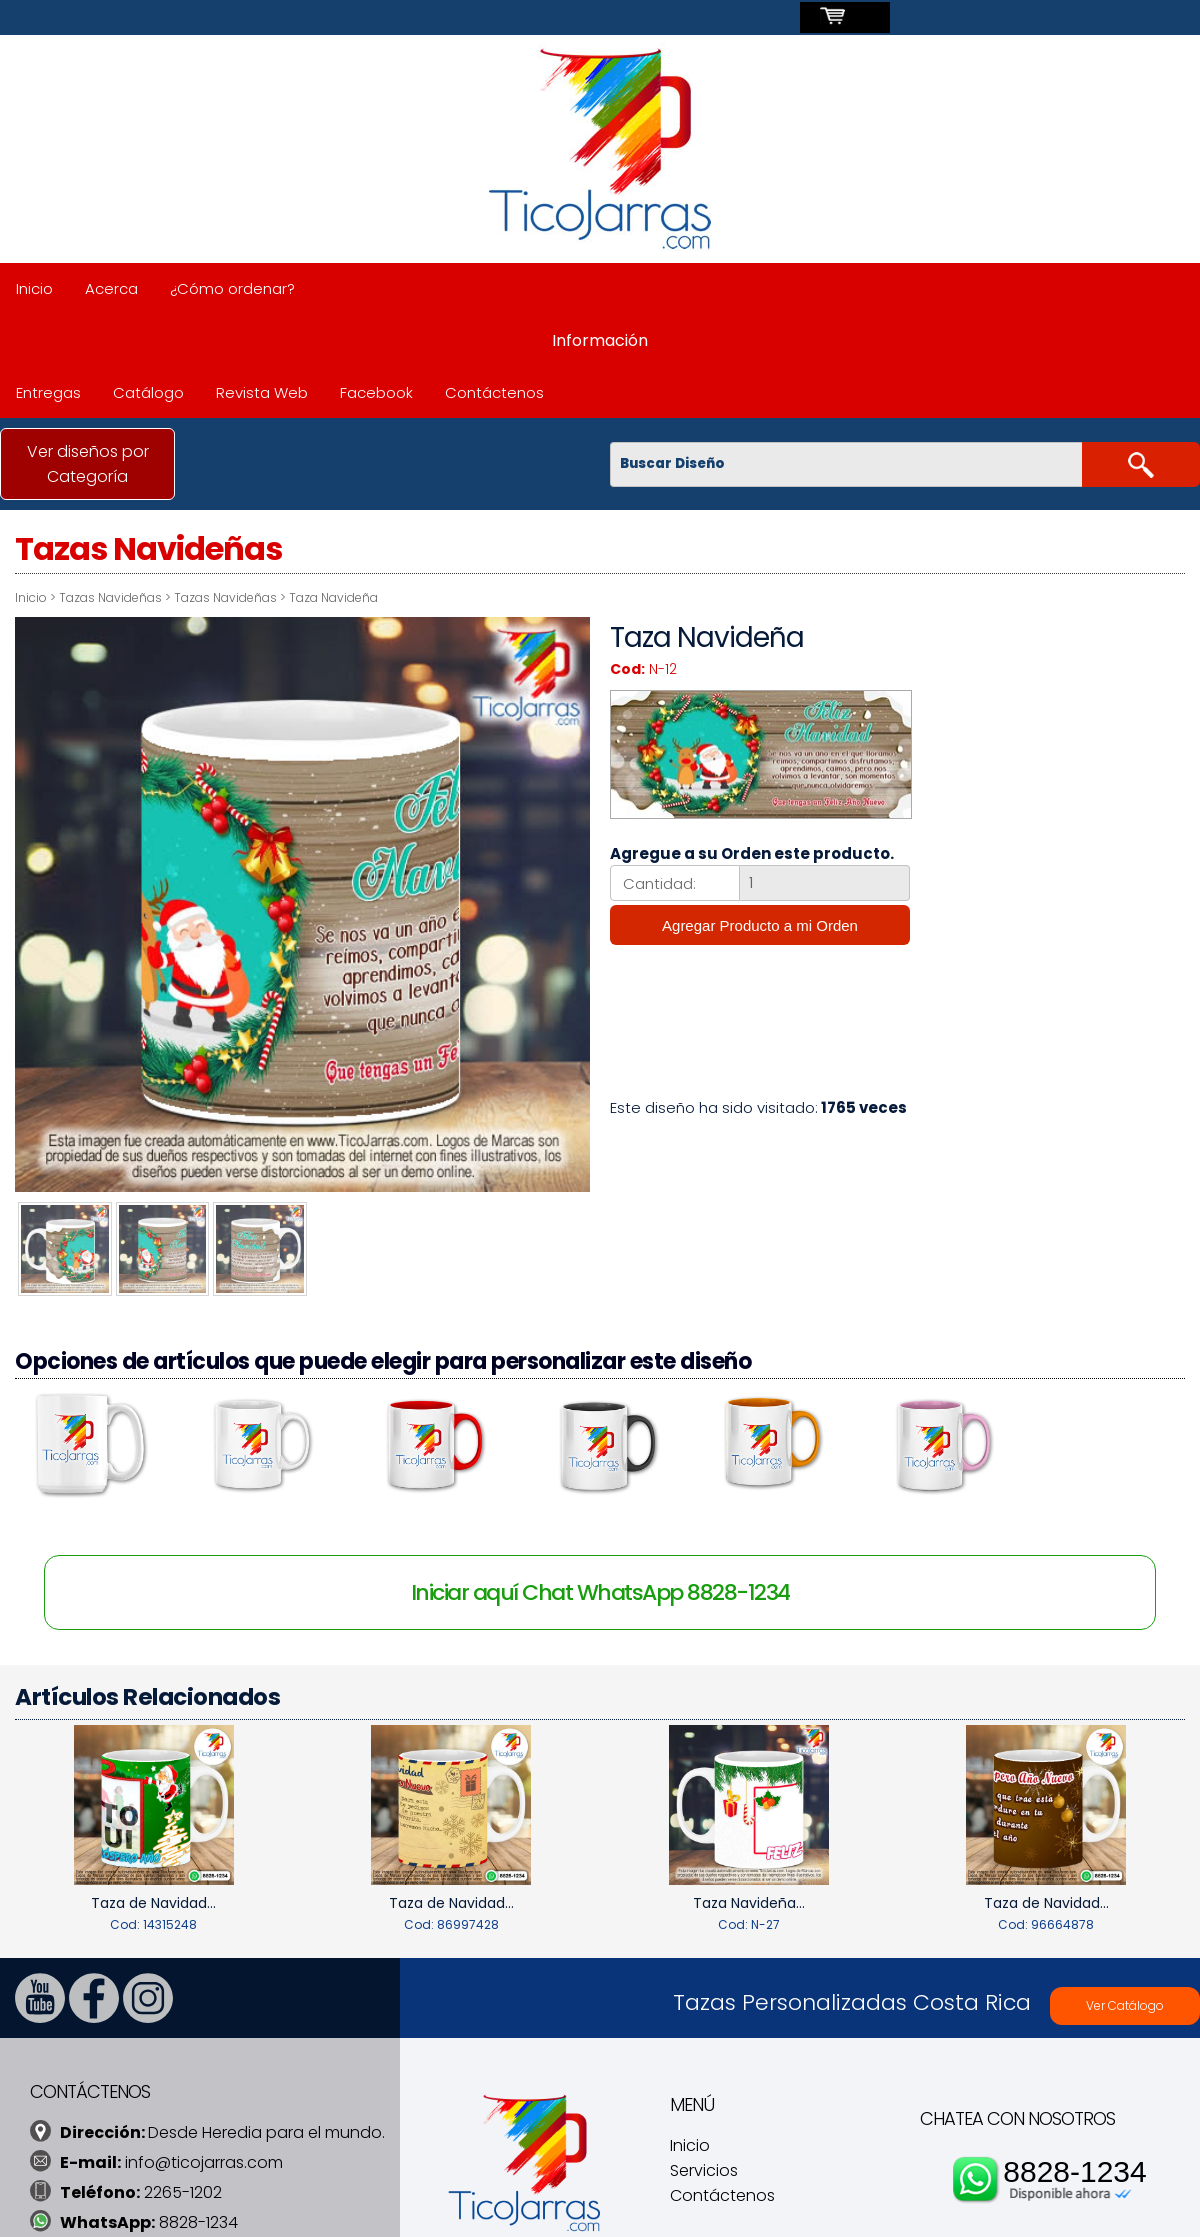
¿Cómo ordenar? (232, 288)
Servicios (704, 2167)
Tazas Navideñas (110, 597)
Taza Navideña (333, 597)
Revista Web (262, 392)
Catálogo (148, 392)
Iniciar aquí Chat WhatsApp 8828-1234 (600, 1589)
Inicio (34, 288)
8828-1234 (1074, 2167)
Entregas (48, 392)
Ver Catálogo (1125, 2001)
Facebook (376, 392)
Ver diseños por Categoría (88, 464)
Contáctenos (494, 392)
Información (600, 340)
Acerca (111, 288)
